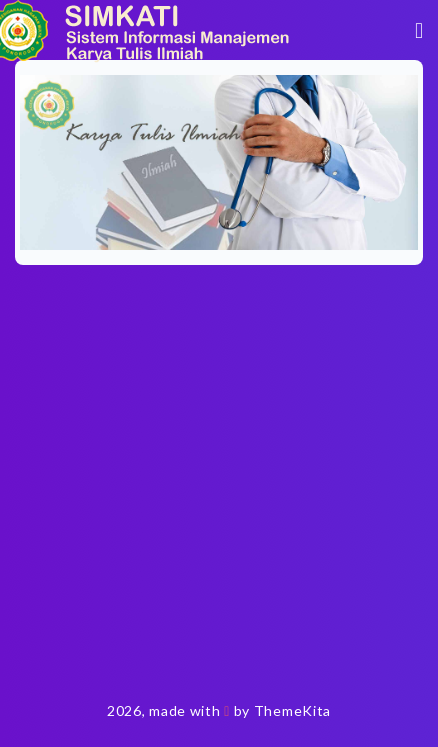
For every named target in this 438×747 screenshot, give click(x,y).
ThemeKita (292, 710)
